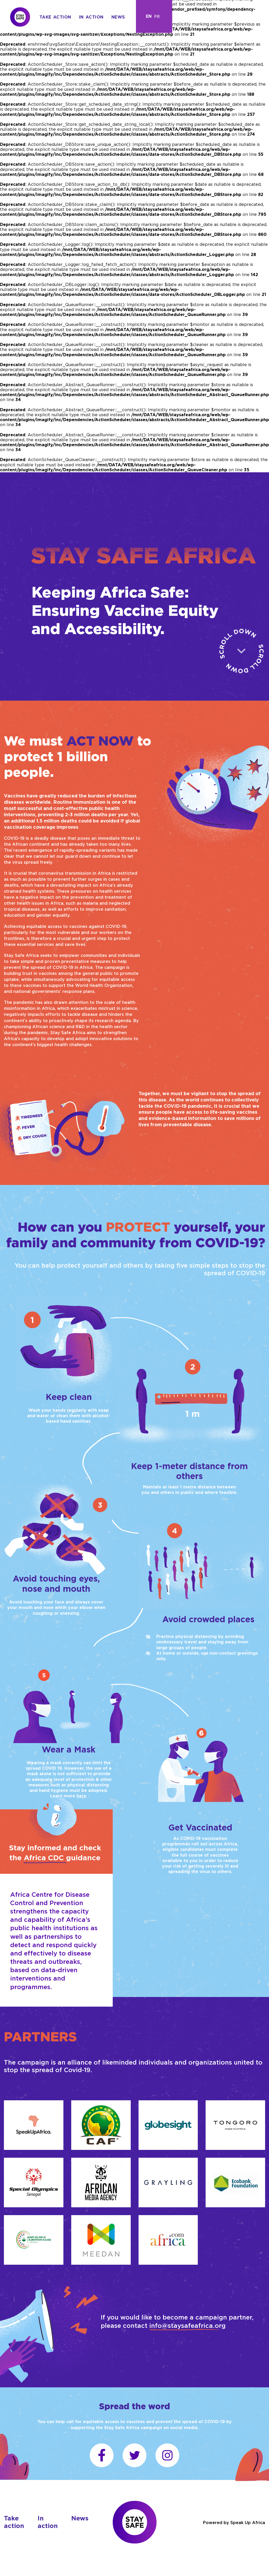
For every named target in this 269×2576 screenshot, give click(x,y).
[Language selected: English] (154, 16)
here (81, 1795)
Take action (55, 17)
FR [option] (157, 16)
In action (91, 17)
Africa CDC (45, 1857)
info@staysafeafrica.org (187, 2325)
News (118, 17)
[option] (157, 16)
